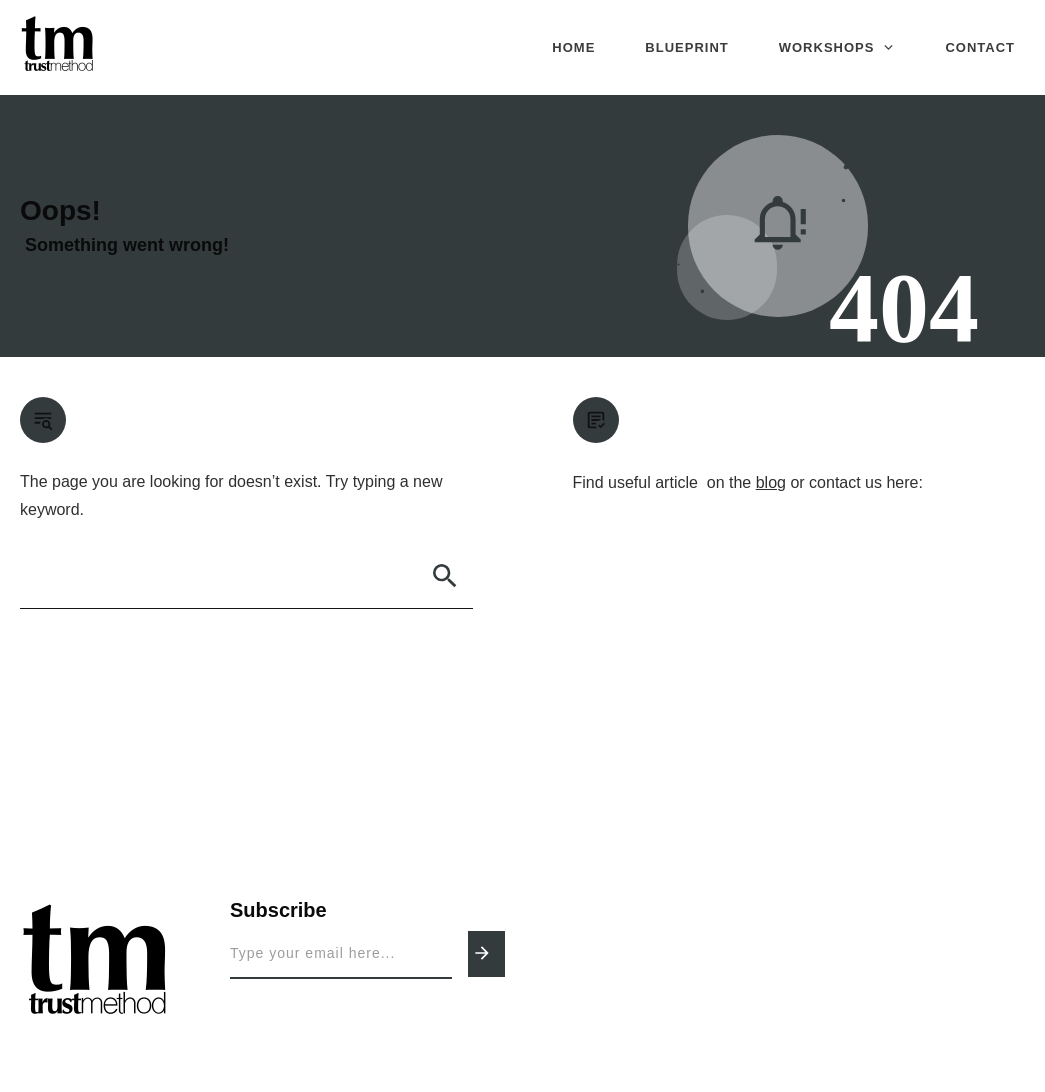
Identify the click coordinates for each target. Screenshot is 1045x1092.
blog (771, 482)
